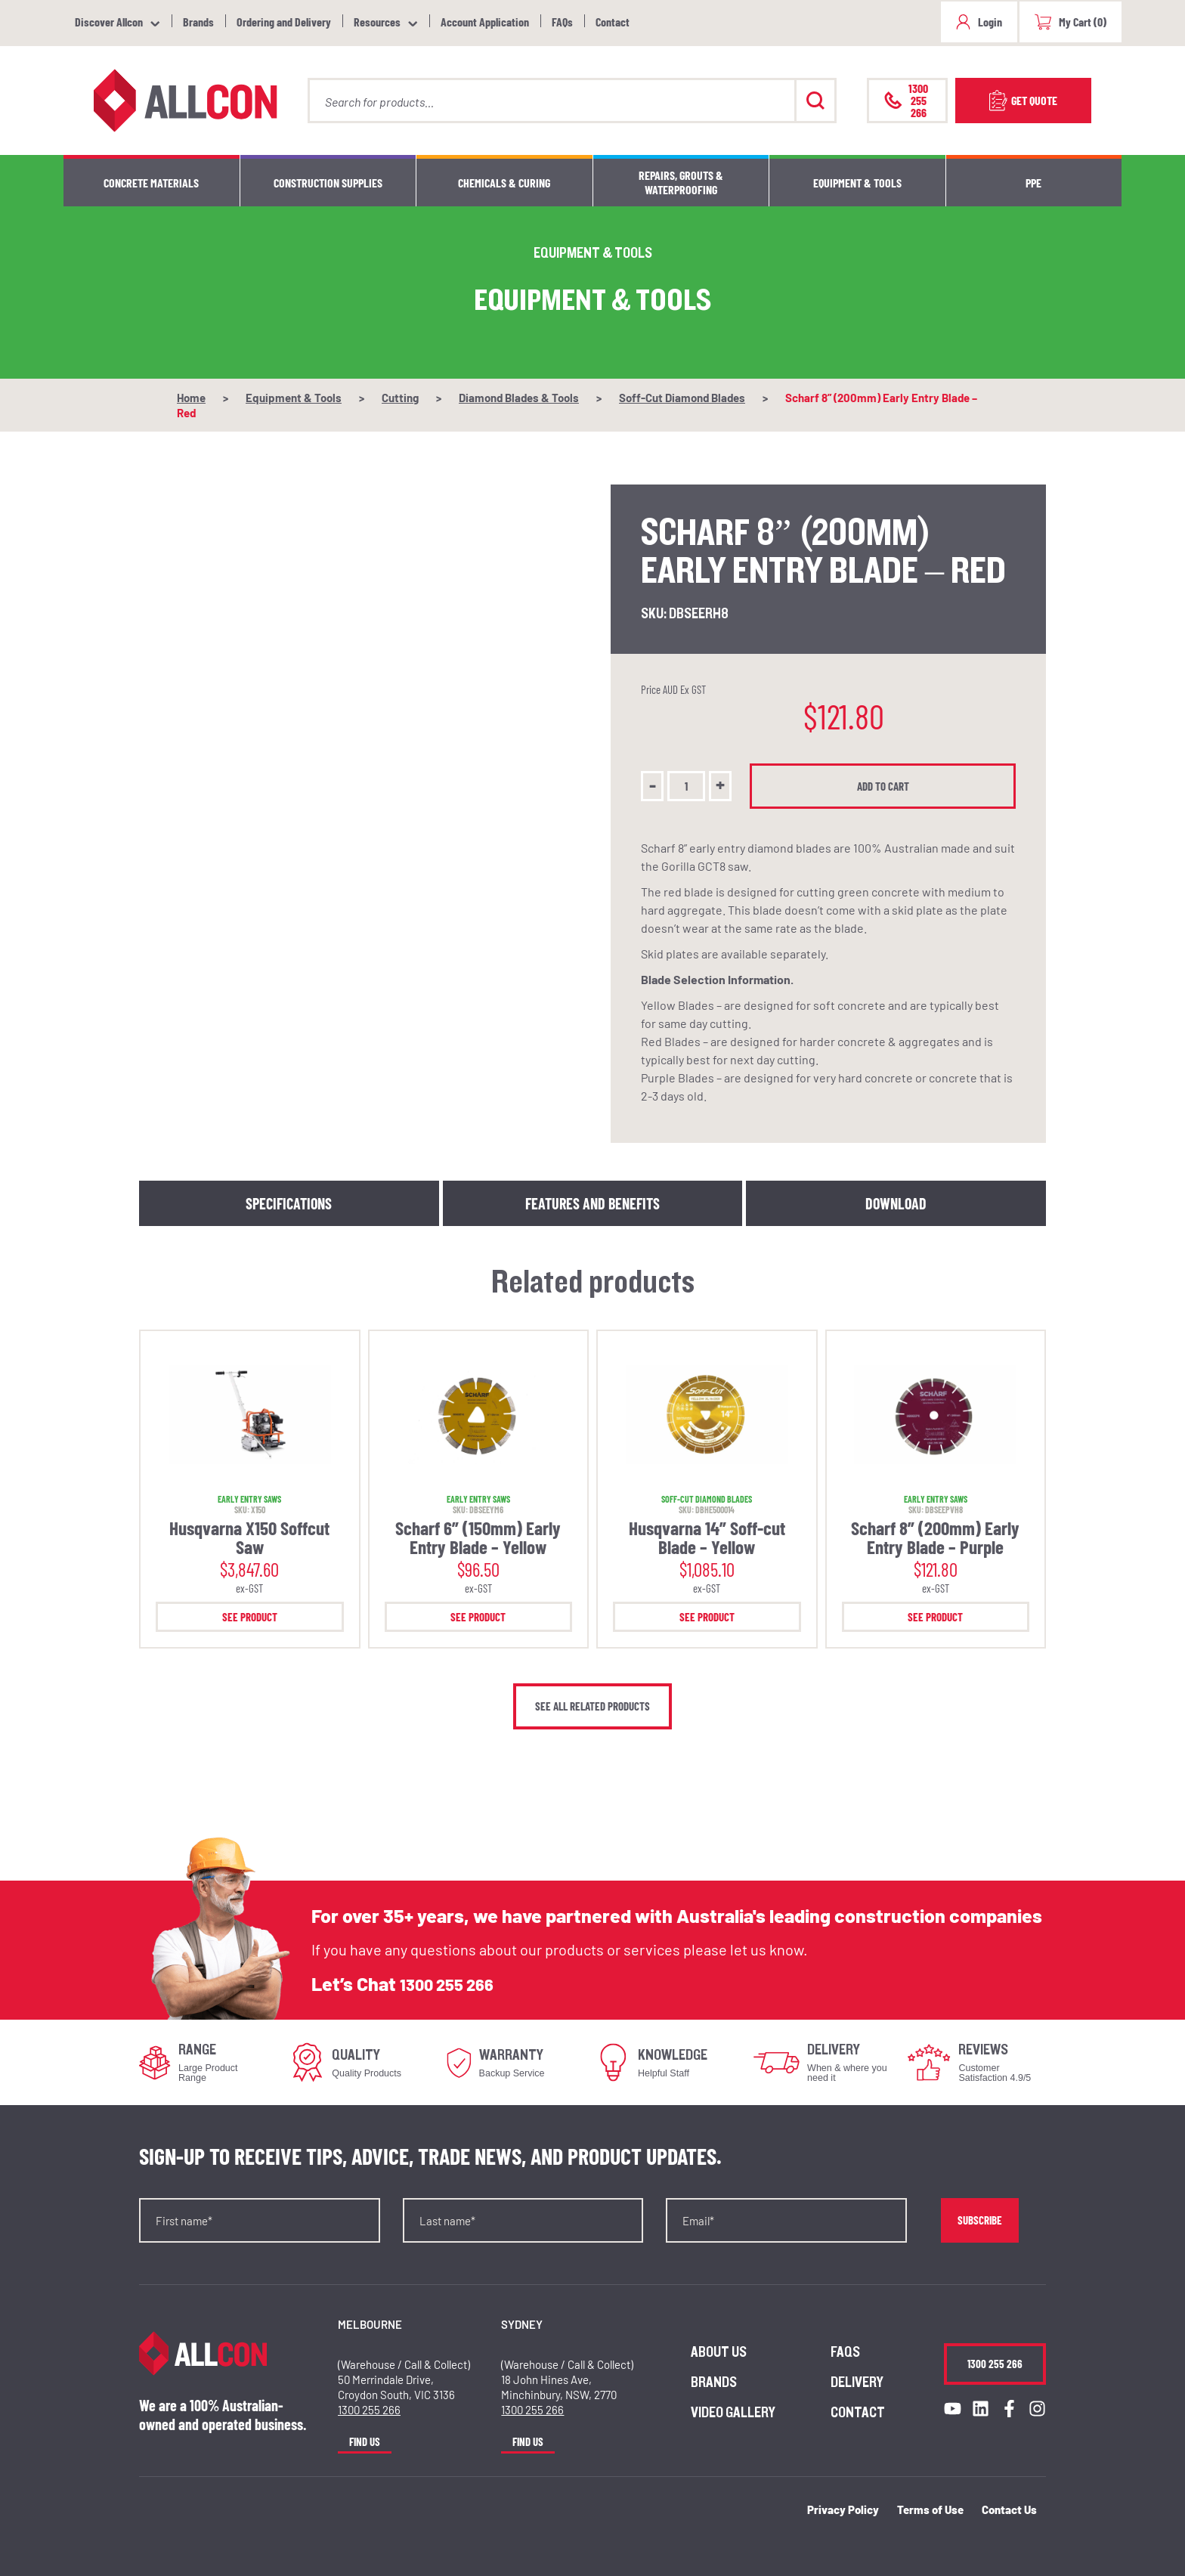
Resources (377, 21)
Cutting (400, 397)
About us (719, 2352)
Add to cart (887, 786)
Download (896, 1203)
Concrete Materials (151, 182)
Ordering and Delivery (284, 21)
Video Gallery (733, 2412)
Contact (613, 21)
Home (191, 397)
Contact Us (1009, 2509)
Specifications (289, 1203)
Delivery (857, 2382)
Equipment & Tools (857, 182)
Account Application (485, 21)
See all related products (592, 1706)
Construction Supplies (328, 182)
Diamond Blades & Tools (519, 397)
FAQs (562, 21)
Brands (198, 21)
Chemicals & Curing (504, 182)
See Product (249, 1617)
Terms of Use (930, 2509)
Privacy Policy (843, 2509)
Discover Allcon (109, 21)
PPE (1033, 182)
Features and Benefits (592, 1203)
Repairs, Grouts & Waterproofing (681, 182)
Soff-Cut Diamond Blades (682, 397)
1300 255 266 (454, 1984)
